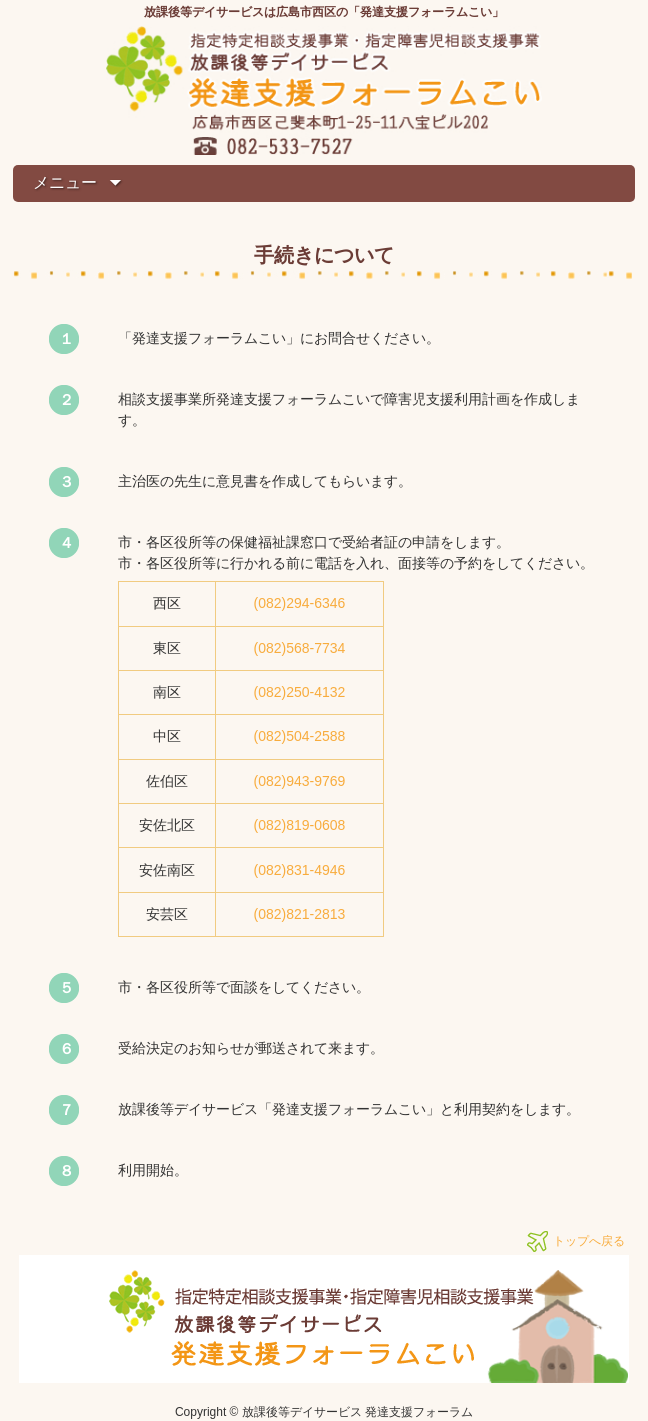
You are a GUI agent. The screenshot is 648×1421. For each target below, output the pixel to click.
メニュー (67, 182)
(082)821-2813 (300, 914)
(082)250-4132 (300, 692)
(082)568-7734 (300, 648)
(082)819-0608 (300, 825)
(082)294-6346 (300, 603)
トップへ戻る (589, 1241)
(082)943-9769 (300, 781)
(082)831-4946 (300, 870)
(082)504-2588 (300, 736)
